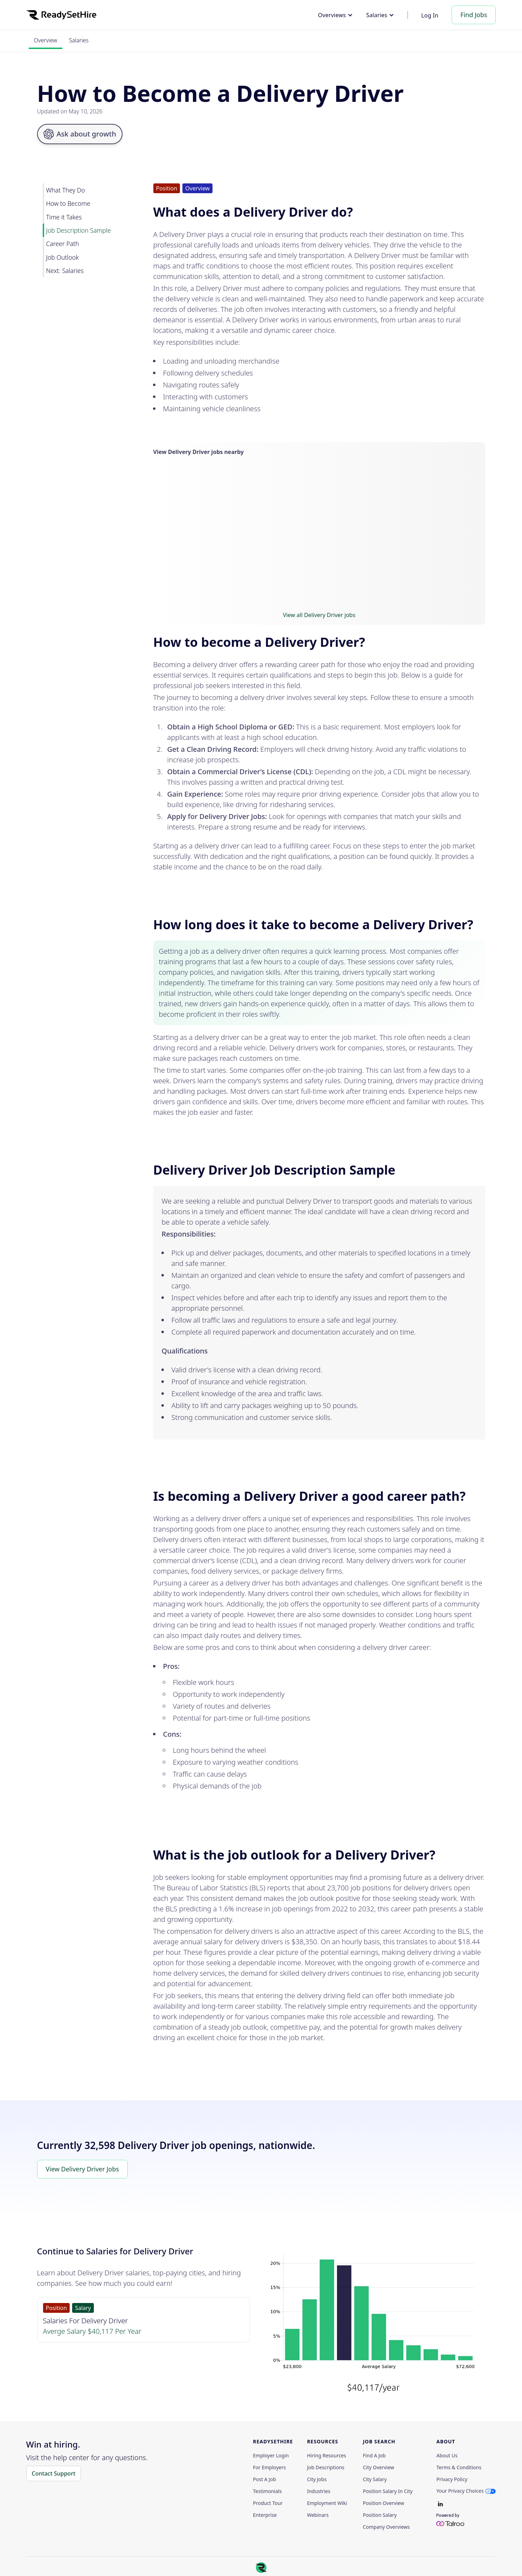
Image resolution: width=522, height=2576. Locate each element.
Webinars (318, 2515)
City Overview (378, 2467)
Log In (429, 15)
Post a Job (264, 2479)
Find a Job (374, 2455)
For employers (269, 2467)
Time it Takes (64, 217)
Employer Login (271, 2455)
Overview (45, 40)
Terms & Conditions (458, 2467)
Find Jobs (473, 14)
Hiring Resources (326, 2455)
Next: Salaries (65, 270)
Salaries (79, 40)
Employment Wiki (327, 2503)
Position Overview (383, 2503)
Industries (318, 2491)
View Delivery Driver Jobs (82, 2169)
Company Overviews (386, 2527)
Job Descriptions (325, 2467)
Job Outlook (62, 257)
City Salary (375, 2479)
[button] (335, 15)
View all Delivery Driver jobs (319, 615)
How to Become (68, 203)
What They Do (65, 190)
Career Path (62, 243)
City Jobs (317, 2479)
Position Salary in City (387, 2491)
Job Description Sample (78, 230)
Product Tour (268, 2503)
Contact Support (54, 2473)
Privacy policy (451, 2479)
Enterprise (265, 2515)
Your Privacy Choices (459, 2490)
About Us (446, 2455)
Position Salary (380, 2515)
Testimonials (267, 2491)
